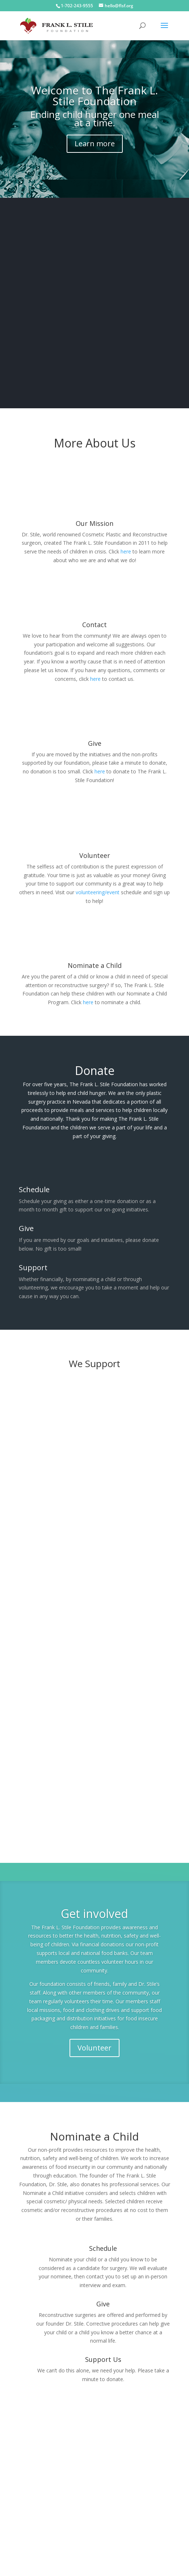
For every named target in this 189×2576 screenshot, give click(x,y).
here (126, 540)
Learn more (95, 133)
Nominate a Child (95, 954)
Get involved (94, 1902)
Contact (94, 613)
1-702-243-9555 (77, 6)
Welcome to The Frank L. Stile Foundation (94, 85)
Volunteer (94, 2037)
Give (94, 732)
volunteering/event (97, 881)
